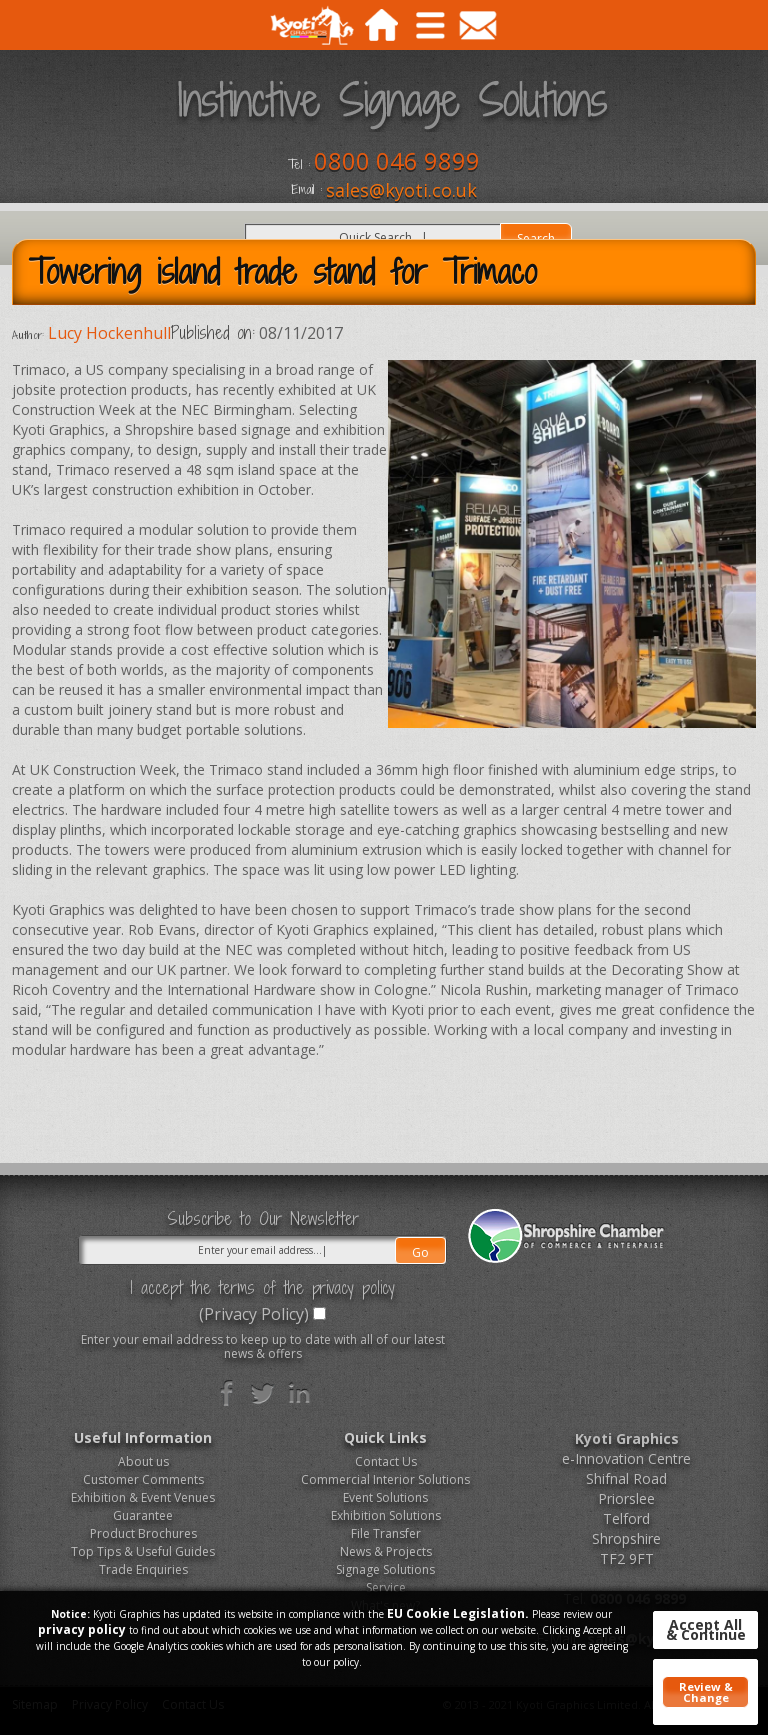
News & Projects (386, 1551)
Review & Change (706, 1692)
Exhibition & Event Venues (143, 1497)
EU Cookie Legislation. (458, 1613)
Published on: (213, 333)
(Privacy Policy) (254, 1314)
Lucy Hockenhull (109, 333)
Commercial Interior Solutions (385, 1479)
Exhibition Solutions (386, 1515)
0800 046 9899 (397, 160)
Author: (28, 335)
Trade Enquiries (143, 1569)
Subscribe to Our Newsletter (263, 1219)
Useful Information (143, 1437)
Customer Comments (143, 1479)
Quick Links (385, 1437)
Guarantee (143, 1515)
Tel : (299, 165)
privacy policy (82, 1629)
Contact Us (386, 1461)
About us (143, 1461)
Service (386, 1587)
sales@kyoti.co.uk (401, 190)
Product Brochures (143, 1533)
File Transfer (386, 1533)
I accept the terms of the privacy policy (262, 1288)
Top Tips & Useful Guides (143, 1551)
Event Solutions (385, 1497)
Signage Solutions (385, 1569)
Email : (306, 190)
